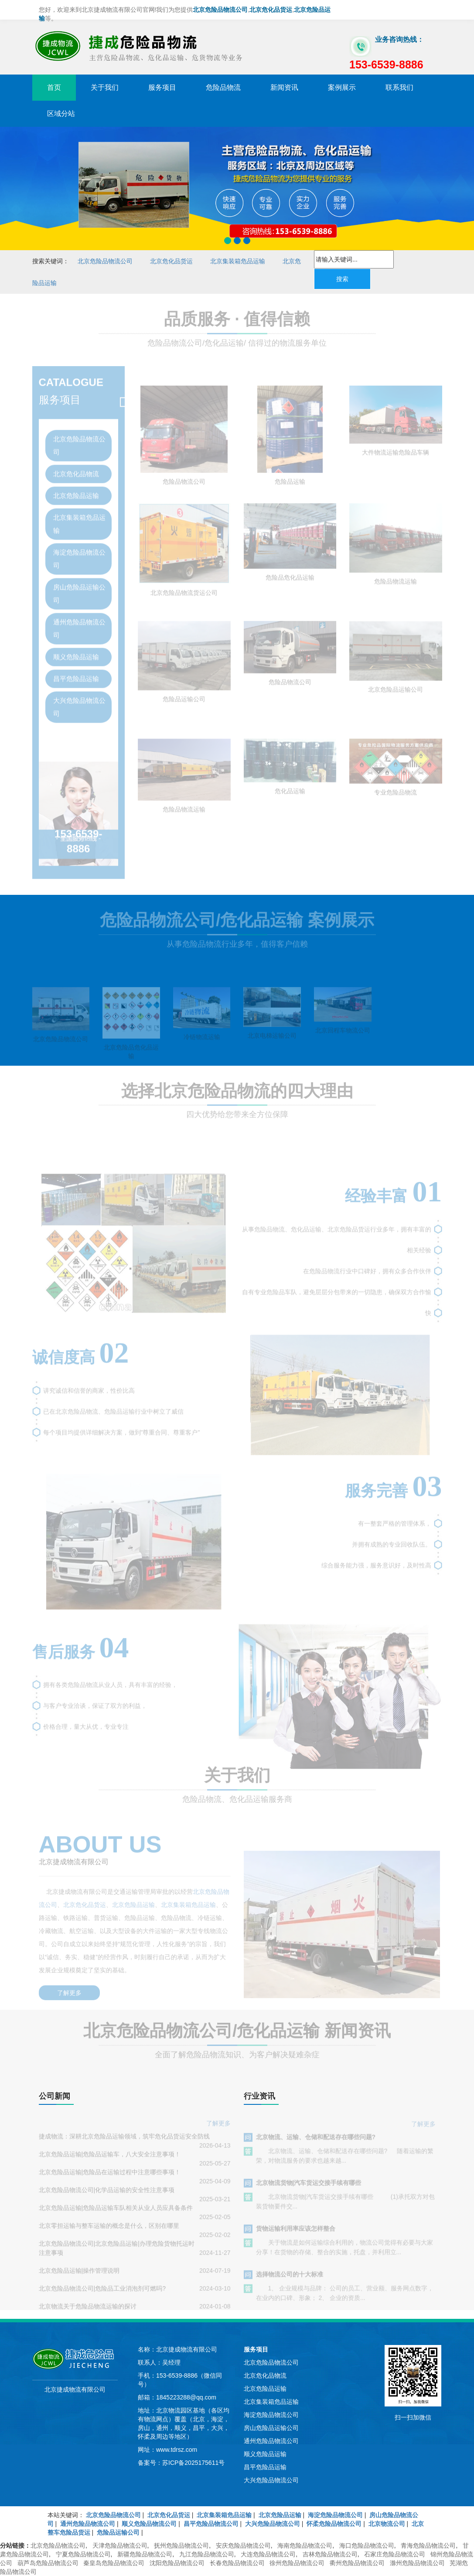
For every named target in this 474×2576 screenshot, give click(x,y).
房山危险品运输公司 (79, 588)
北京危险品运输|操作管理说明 (79, 2277)
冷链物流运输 (202, 1046)
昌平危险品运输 (76, 673)
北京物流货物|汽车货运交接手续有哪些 (308, 2189)
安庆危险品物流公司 (243, 2545)
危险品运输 (290, 490)
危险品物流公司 (184, 490)
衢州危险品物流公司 (357, 2562)
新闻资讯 (284, 87)
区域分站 (61, 113)
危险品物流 (223, 87)
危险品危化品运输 (290, 586)
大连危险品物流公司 (268, 2554)
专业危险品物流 (395, 801)
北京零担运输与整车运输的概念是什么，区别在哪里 (109, 2232)
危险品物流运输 (395, 590)
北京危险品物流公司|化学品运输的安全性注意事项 (107, 2197)
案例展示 (342, 87)
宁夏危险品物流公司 (83, 2554)
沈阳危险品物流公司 (177, 2562)
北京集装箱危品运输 (237, 261)
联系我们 (399, 87)
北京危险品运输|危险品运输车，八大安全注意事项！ (110, 2161)
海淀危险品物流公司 (79, 553)
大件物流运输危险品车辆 (395, 461)
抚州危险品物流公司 (181, 2545)
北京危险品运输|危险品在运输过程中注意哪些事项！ (110, 2179)
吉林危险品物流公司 (330, 2554)
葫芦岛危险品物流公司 (47, 2562)
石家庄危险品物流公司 (394, 2554)
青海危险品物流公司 (428, 2545)
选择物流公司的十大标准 (289, 2280)
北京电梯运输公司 (272, 1044)
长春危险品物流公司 (237, 2562)
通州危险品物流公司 (79, 623)
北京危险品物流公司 (105, 261)
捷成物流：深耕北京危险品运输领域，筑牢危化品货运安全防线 (124, 2143)
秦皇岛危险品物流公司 (113, 2562)
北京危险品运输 (76, 490)
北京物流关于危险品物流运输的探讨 (87, 2313)
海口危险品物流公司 (366, 2545)
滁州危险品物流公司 (417, 2562)
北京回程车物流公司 (342, 1039)
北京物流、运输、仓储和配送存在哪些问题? (316, 2143)
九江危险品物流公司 (206, 2554)
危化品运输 (290, 799)
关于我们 (105, 87)
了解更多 (69, 1985)
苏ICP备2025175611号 (193, 2462)
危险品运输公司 (184, 708)
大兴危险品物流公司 (79, 701)
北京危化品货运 (171, 261)
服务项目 (162, 87)
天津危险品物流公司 (119, 2545)
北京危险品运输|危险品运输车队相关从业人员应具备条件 (116, 2215)
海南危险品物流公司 (304, 2545)
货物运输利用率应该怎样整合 (295, 2235)
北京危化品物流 (76, 468)
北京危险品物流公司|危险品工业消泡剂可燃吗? (102, 2295)
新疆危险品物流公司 (144, 2554)
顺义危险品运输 (76, 651)
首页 (54, 87)
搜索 (342, 278)
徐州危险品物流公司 (296, 2562)
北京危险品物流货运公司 (184, 601)
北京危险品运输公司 (395, 698)
